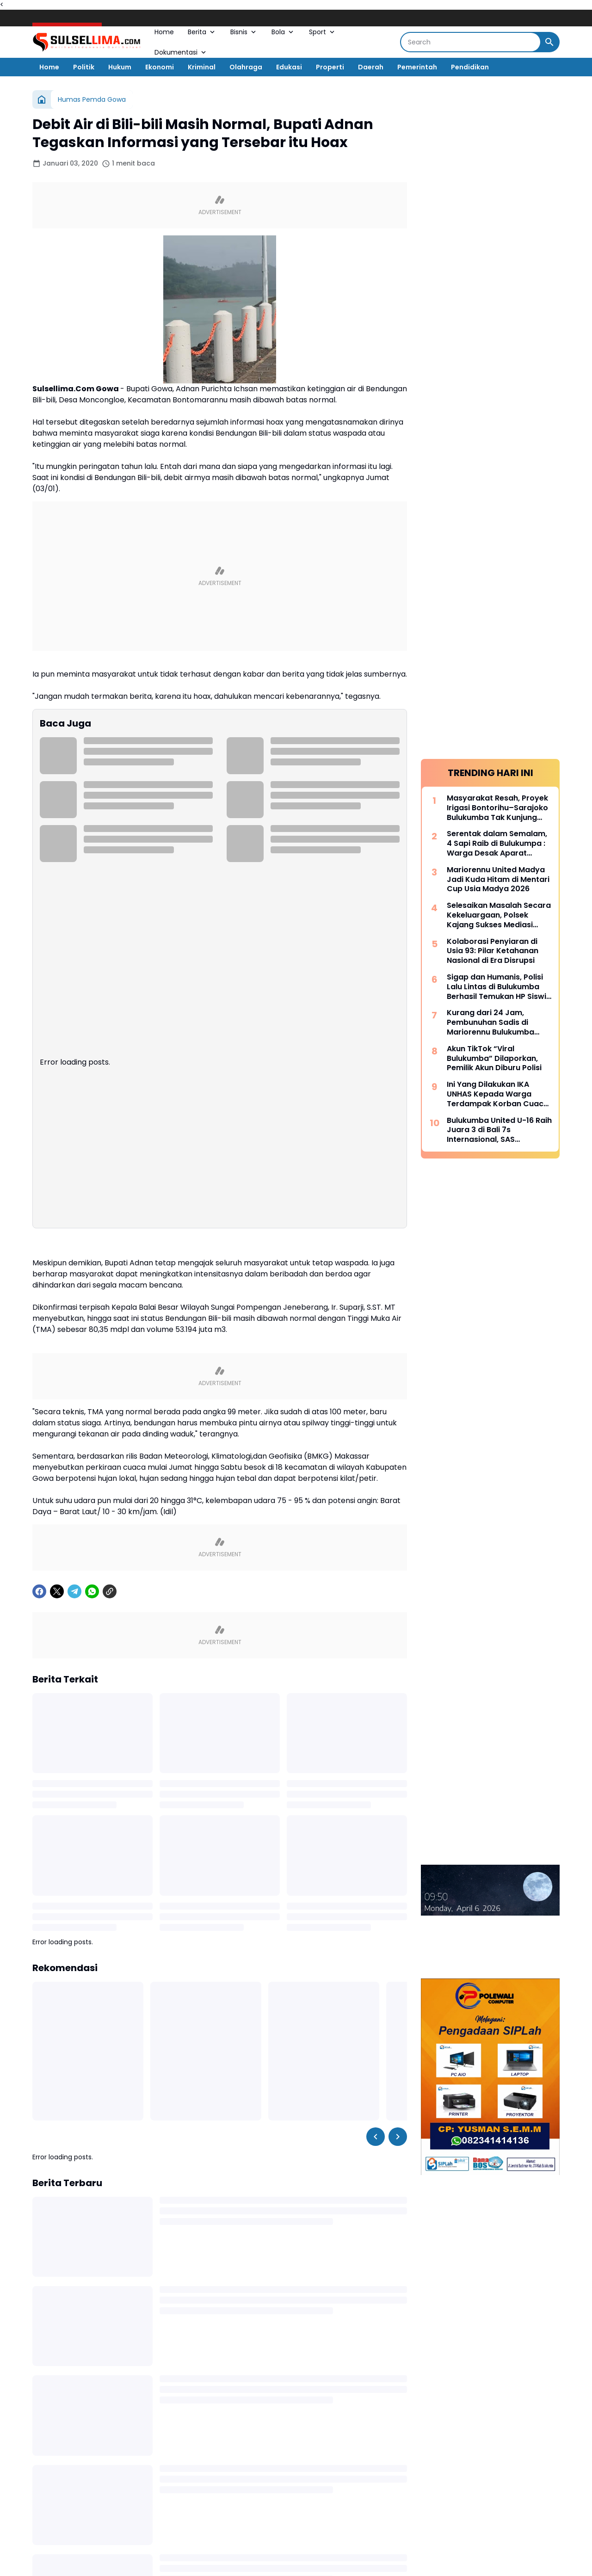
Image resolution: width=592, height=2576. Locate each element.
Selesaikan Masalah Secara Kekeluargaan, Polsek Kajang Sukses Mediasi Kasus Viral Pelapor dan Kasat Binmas (499, 260)
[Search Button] (549, 42)
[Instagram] (258, 2554)
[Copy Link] (110, 1301)
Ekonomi (159, 67)
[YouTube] (283, 2554)
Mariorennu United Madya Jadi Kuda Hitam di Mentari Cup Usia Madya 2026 (498, 224)
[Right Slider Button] (397, 1846)
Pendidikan (470, 67)
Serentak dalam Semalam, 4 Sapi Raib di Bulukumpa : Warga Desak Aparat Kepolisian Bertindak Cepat (498, 188)
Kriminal (202, 67)
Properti (330, 67)
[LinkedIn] (360, 2554)
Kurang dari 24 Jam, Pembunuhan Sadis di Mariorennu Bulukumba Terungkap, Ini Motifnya (491, 367)
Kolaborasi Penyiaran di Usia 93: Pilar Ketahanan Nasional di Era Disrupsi (492, 296)
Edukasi (289, 67)
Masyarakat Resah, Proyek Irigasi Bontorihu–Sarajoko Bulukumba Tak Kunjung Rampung (497, 153)
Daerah (370, 67)
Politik (83, 67)
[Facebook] (39, 1301)
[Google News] (309, 2554)
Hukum (119, 67)
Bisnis (244, 32)
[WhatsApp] (92, 1301)
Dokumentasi (181, 52)
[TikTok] (334, 2554)
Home (164, 32)
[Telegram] (74, 1301)
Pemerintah (417, 67)
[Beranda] (41, 99)
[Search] (470, 42)
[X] (57, 1301)
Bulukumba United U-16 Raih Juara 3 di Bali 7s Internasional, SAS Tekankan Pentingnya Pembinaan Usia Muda (499, 475)
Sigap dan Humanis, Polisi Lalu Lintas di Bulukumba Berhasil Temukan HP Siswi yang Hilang (496, 332)
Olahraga (245, 67)
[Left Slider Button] (375, 1846)
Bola (283, 32)
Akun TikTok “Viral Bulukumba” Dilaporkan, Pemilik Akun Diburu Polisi (494, 403)
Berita (202, 32)
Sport (322, 32)
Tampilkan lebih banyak (219, 2472)
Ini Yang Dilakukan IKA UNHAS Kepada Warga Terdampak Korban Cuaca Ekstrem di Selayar (498, 439)
